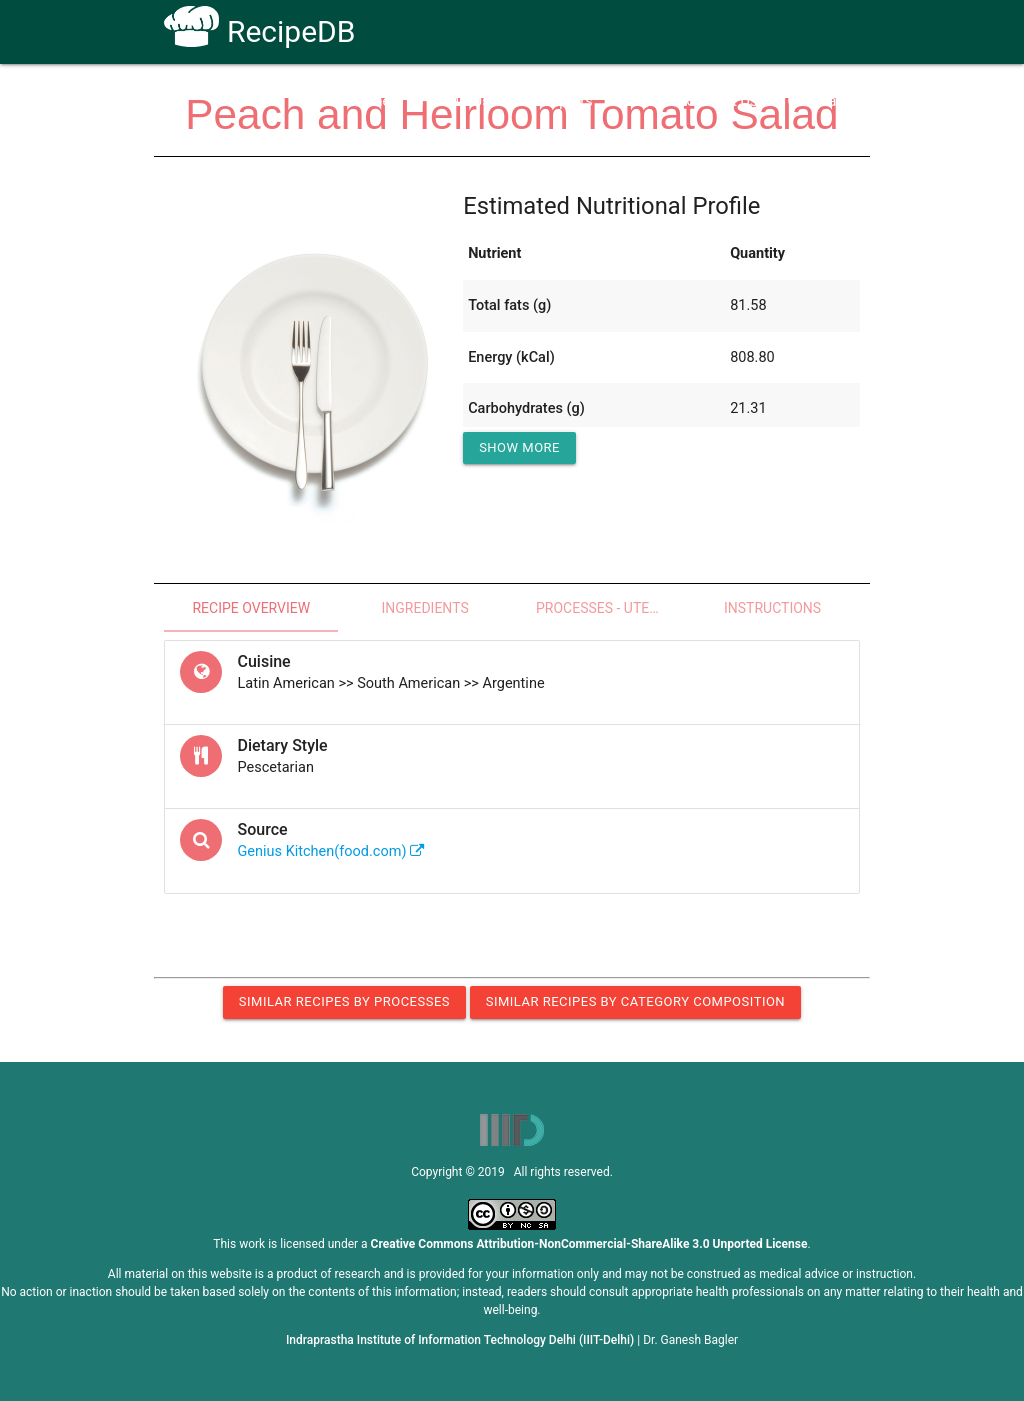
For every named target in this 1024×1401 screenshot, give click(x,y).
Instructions (772, 608)
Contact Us (721, 101)
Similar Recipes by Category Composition (635, 1001)
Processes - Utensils (611, 608)
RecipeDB (259, 31)
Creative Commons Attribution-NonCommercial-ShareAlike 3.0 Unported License (589, 1244)
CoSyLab (815, 101)
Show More (519, 447)
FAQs (640, 101)
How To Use (458, 101)
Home (370, 101)
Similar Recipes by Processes (344, 1001)
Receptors (559, 101)
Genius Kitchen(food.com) (331, 851)
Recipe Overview (251, 608)
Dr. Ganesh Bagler (690, 1340)
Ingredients (424, 608)
